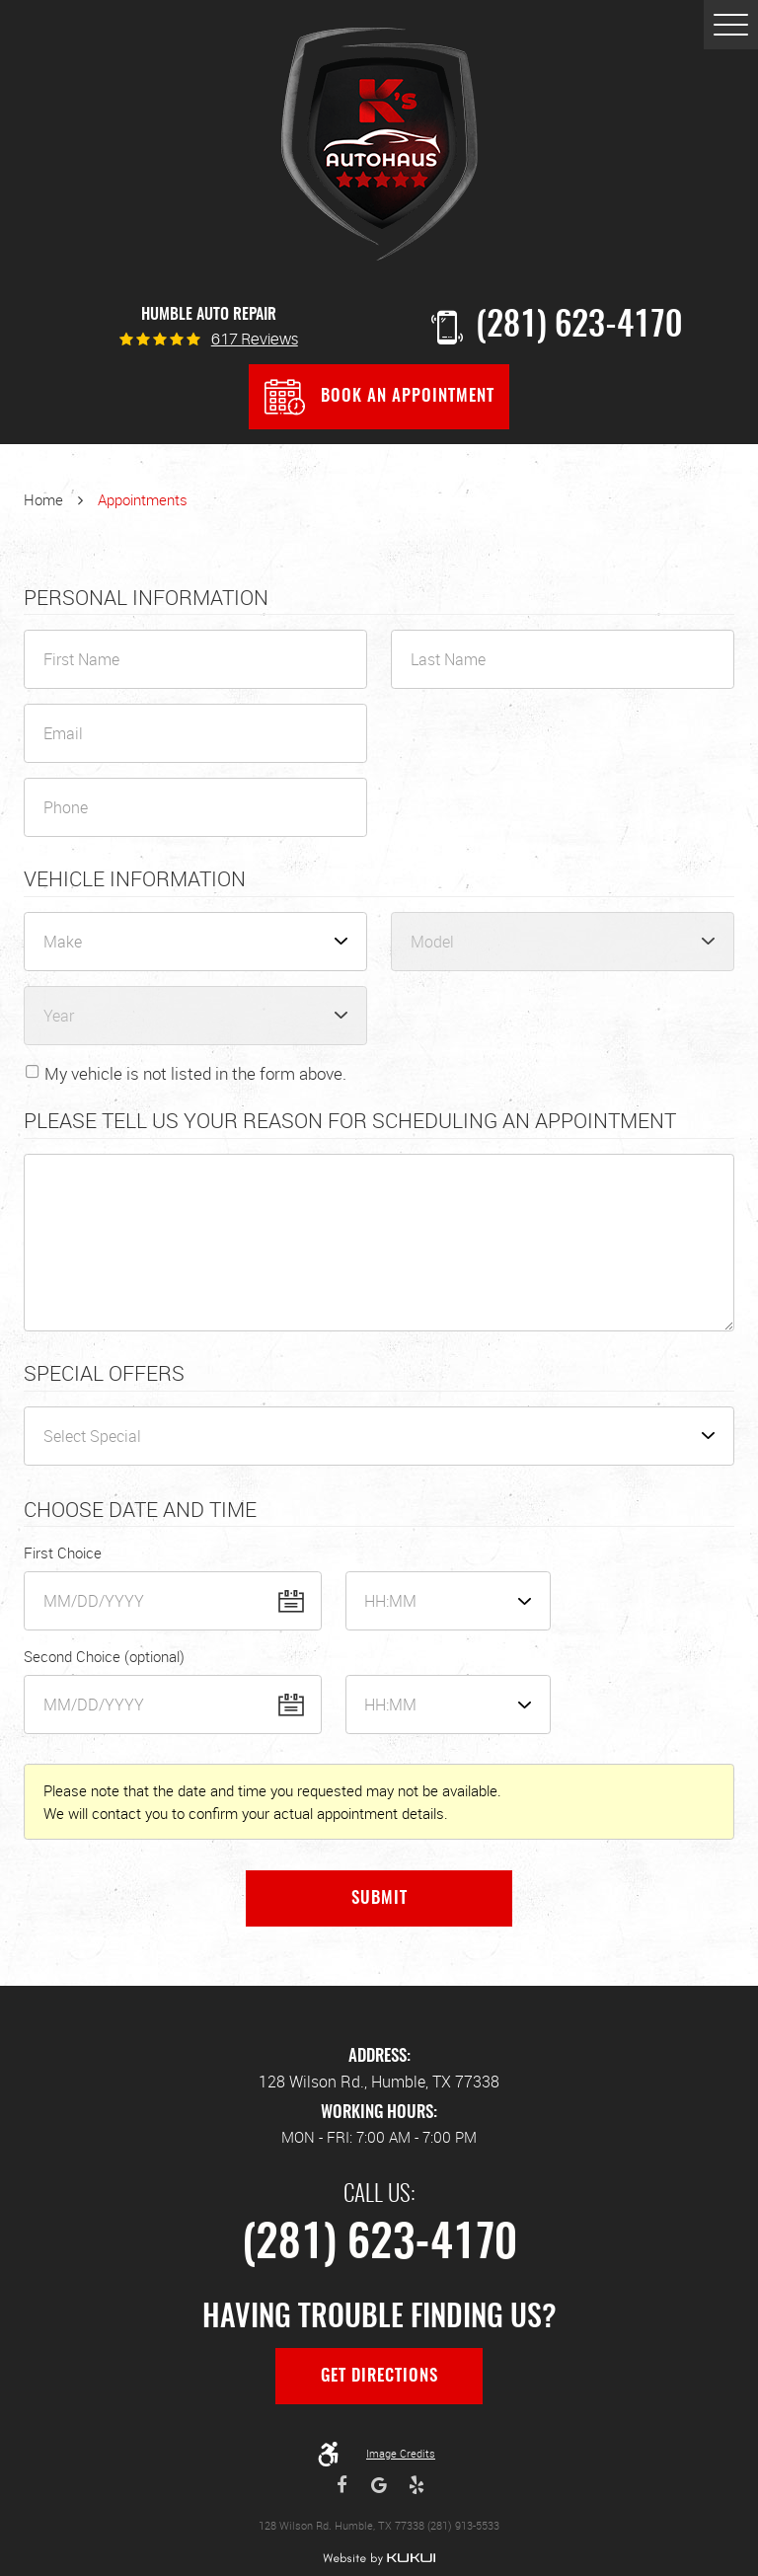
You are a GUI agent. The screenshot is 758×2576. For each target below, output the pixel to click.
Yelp (416, 2485)
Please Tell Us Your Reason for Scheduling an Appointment (350, 1121)
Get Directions (379, 2377)
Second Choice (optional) (104, 1656)
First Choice (63, 1552)
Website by (379, 2558)
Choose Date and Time (140, 1510)
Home (43, 499)
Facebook (342, 2485)
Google (379, 2485)
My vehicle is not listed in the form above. (195, 1073)
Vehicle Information (135, 879)
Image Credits (400, 2453)
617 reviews (254, 340)
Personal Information (146, 598)
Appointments (143, 499)
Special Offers (104, 1374)
